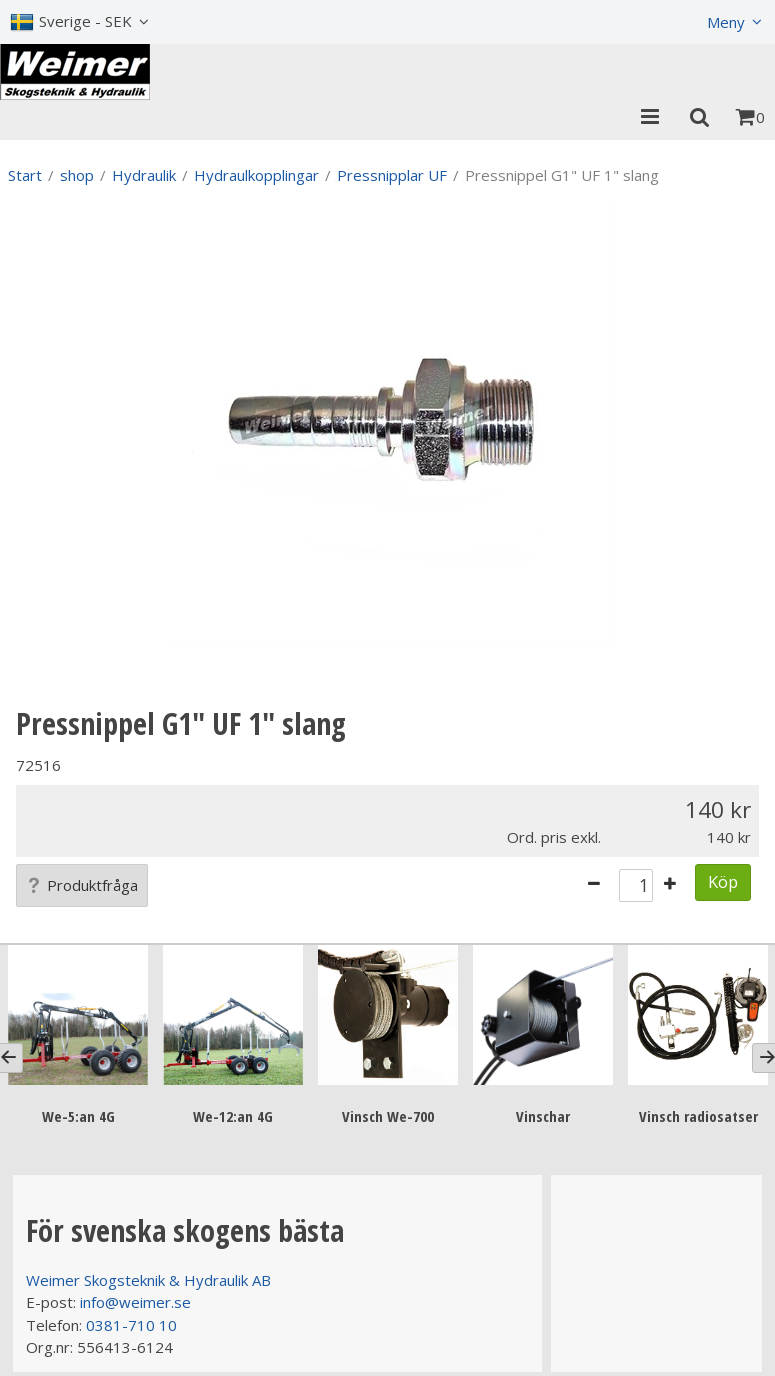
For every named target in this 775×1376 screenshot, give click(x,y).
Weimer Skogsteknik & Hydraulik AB (148, 1280)
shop (77, 175)
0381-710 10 (131, 1325)
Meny (726, 22)
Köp (723, 881)
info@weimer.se (135, 1302)
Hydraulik (144, 175)
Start (25, 175)
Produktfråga (82, 885)
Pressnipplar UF (392, 175)
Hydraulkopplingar (256, 175)
